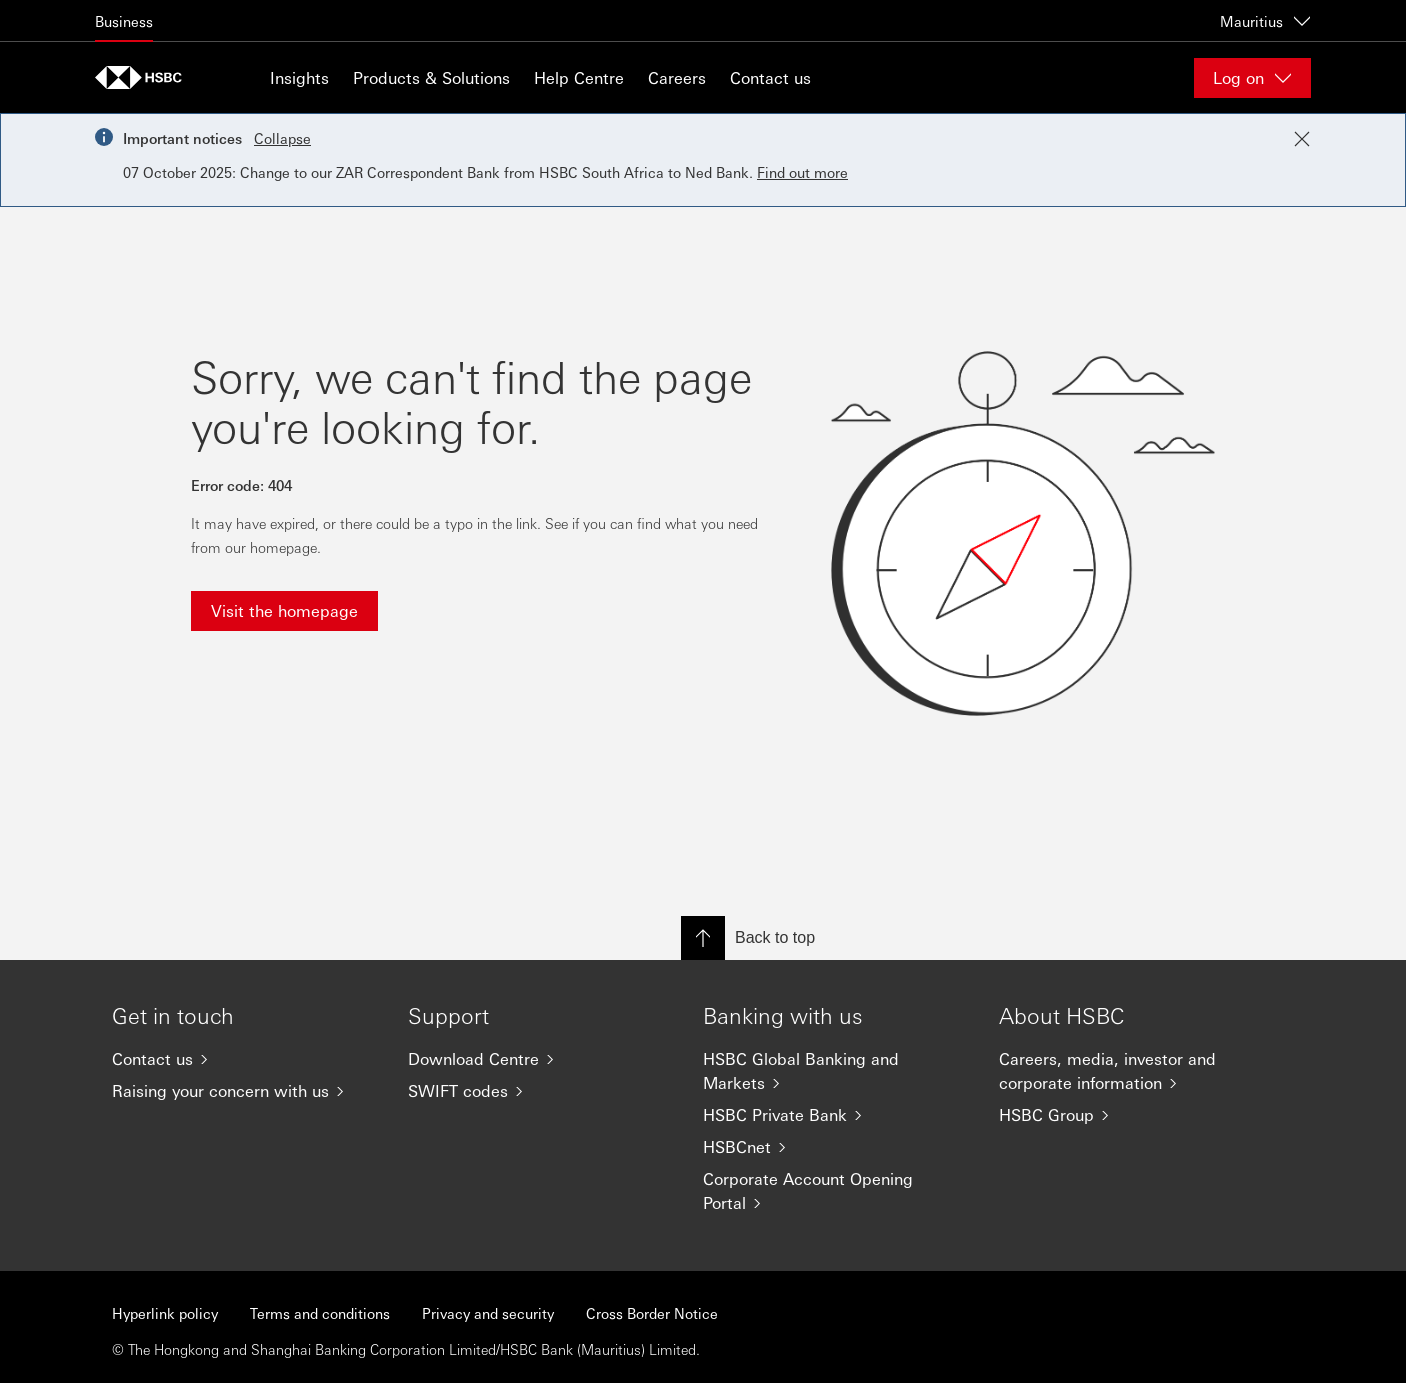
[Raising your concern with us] (244, 1091)
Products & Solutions (431, 77)
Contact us (770, 77)
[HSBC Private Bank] (835, 1115)
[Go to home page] (145, 77)
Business (124, 21)
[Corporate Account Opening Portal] (835, 1191)
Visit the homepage (284, 610)
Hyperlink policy (165, 1313)
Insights (299, 77)
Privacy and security (488, 1313)
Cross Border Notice (652, 1313)
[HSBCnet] (835, 1147)
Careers (677, 77)
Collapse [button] (282, 138)
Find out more (802, 172)
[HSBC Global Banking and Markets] (835, 1071)
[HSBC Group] (1131, 1115)
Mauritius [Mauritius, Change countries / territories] (1265, 21)
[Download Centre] (540, 1059)
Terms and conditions (320, 1313)
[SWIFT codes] (540, 1091)
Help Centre (579, 77)
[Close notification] (1302, 139)
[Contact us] (244, 1059)
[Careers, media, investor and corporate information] (1131, 1071)
